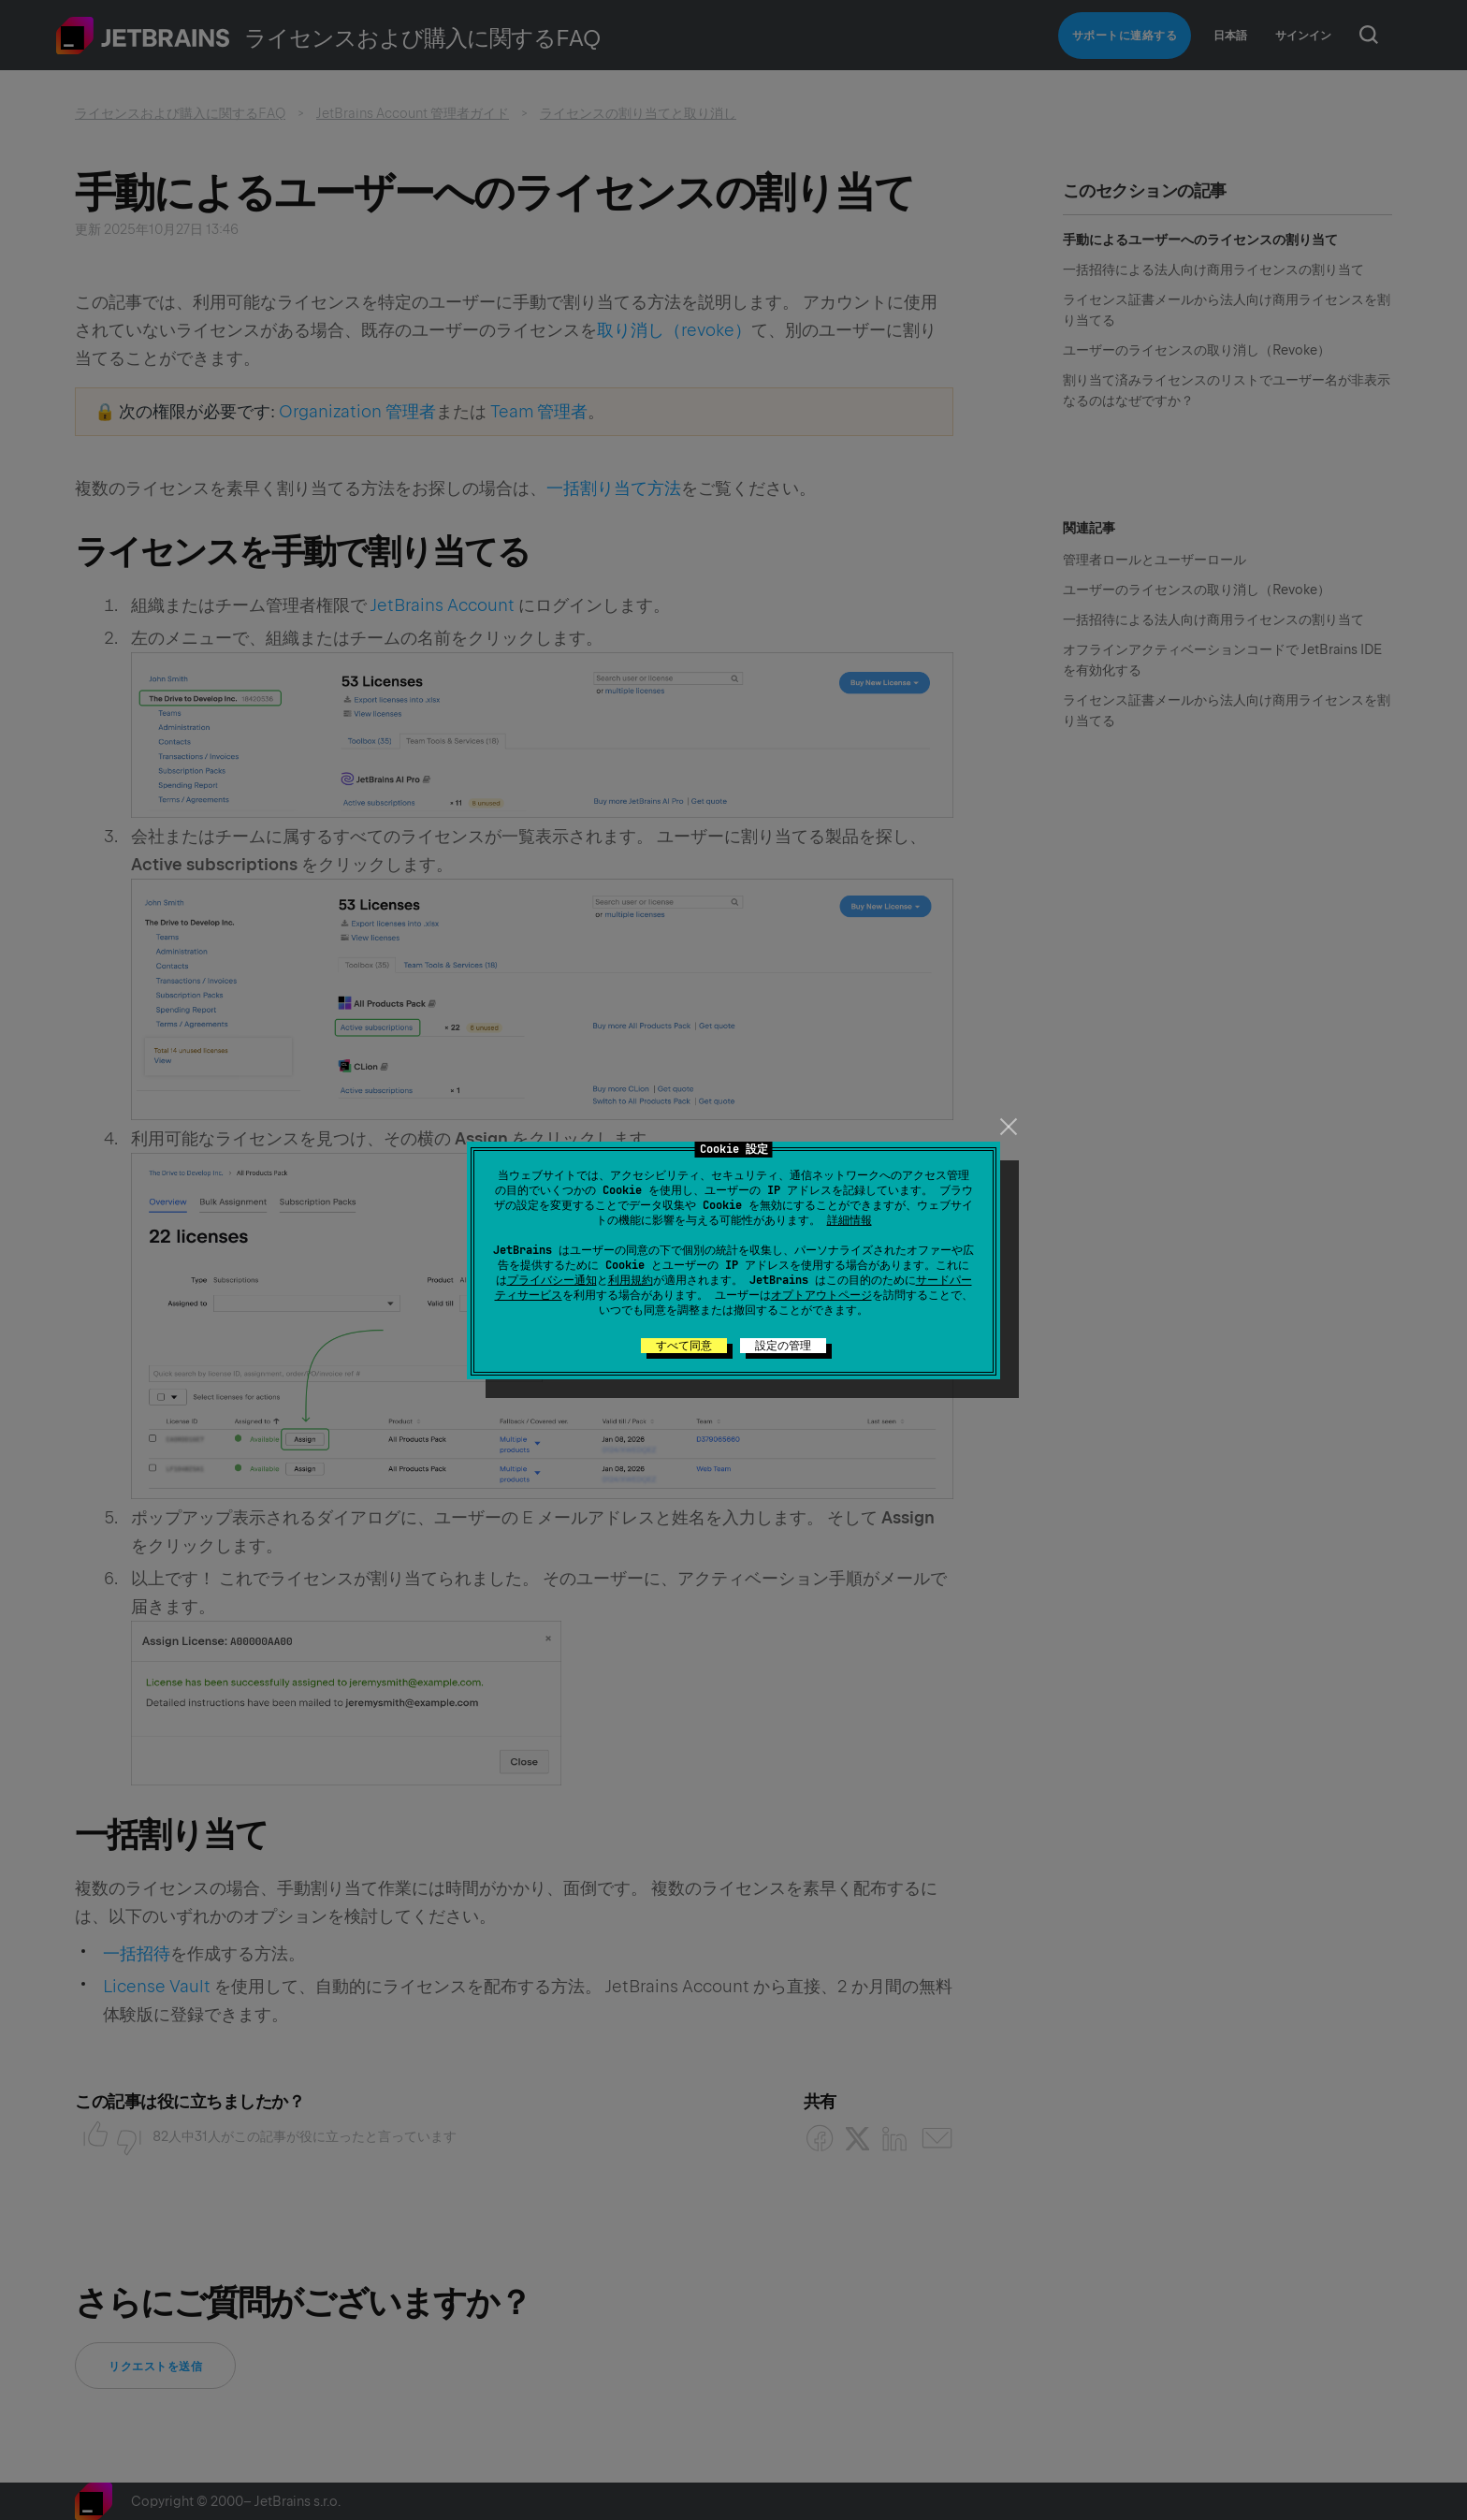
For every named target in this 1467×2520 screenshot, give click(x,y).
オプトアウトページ (821, 1295)
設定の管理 (783, 1345)
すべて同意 (684, 1345)
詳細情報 (849, 1220)
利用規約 (630, 1280)
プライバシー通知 (552, 1280)
